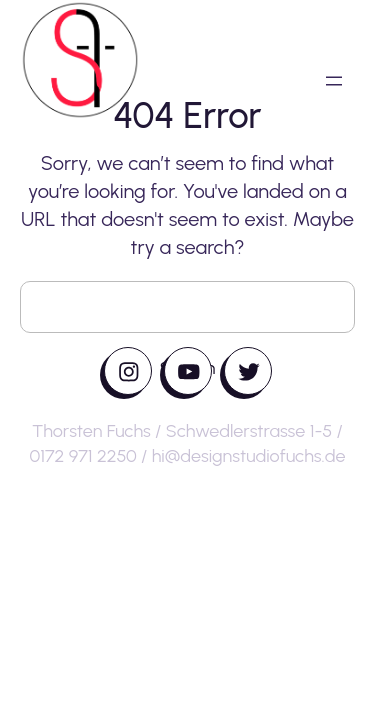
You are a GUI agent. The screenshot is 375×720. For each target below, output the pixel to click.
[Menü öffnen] (334, 81)
